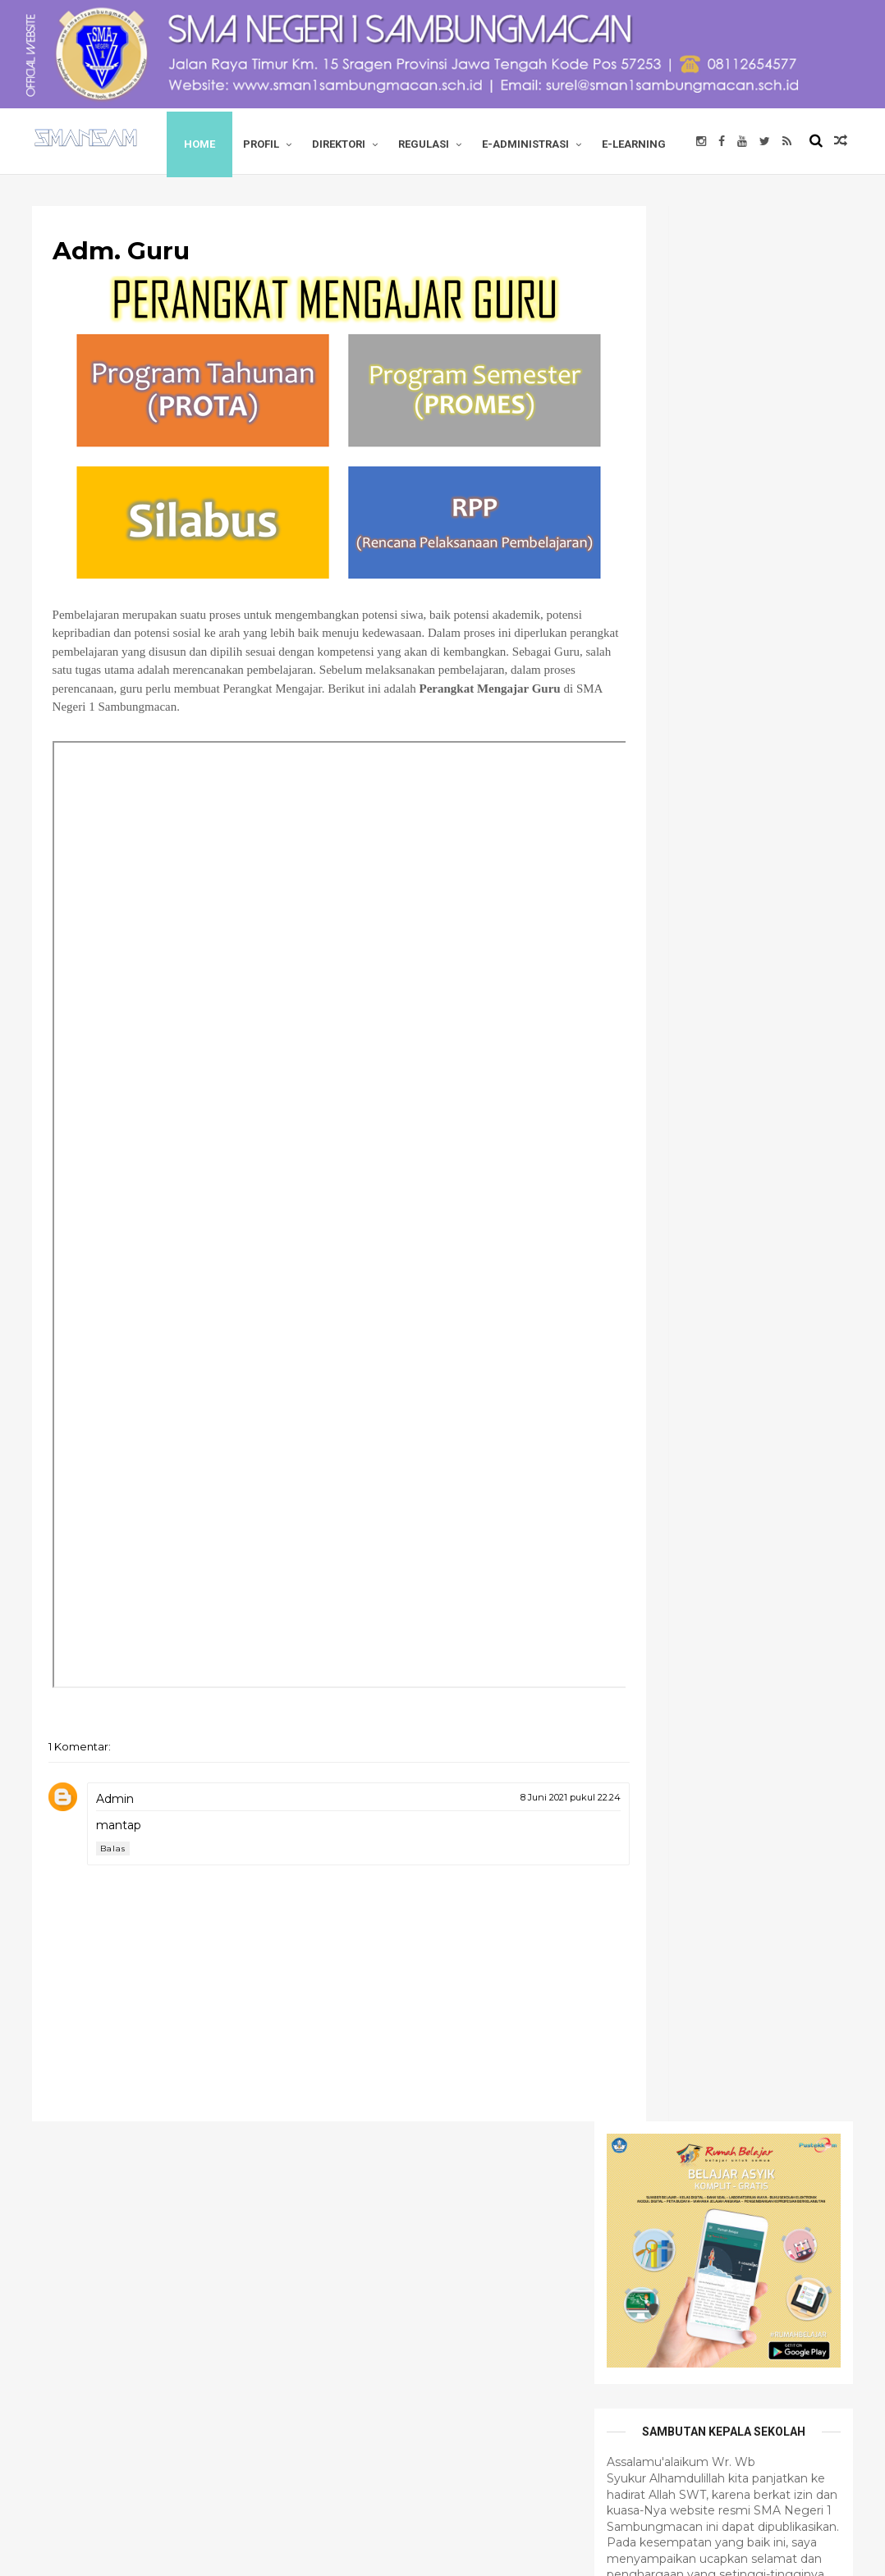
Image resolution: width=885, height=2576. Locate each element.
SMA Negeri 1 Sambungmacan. (215, 2554)
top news (683, 1517)
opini (616, 1517)
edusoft (682, 1488)
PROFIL (286, 141)
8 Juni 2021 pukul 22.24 (478, 1839)
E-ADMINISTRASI (550, 141)
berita (618, 1488)
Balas (129, 1890)
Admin (131, 1840)
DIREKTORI (364, 141)
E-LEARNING (90, 206)
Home (225, 141)
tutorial (756, 1517)
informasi (753, 1488)
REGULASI (449, 141)
